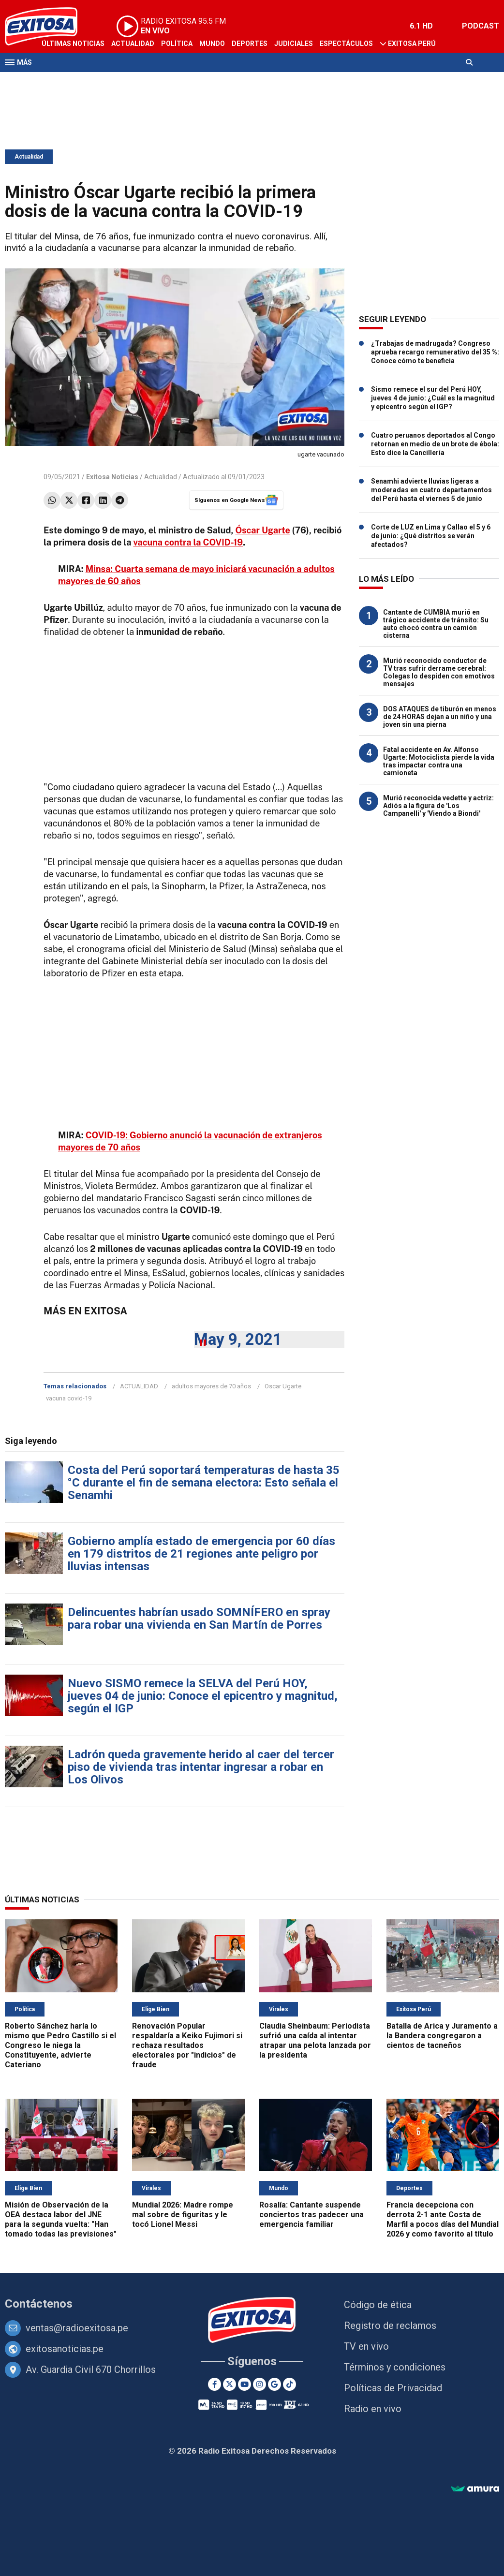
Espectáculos (346, 43)
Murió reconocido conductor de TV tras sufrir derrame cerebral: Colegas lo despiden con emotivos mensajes (439, 672)
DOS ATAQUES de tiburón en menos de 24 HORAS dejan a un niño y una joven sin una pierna (439, 716)
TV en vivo (366, 2346)
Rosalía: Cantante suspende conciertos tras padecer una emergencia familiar (311, 2214)
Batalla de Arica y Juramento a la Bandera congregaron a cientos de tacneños (442, 2035)
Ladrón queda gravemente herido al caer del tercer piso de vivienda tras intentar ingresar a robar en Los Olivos (201, 1767)
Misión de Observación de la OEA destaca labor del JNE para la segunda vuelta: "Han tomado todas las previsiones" (61, 2219)
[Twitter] (229, 2384)
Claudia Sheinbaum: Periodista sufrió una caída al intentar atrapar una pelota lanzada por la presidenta (315, 2040)
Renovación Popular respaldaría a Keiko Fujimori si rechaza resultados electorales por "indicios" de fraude (187, 2045)
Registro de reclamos (390, 2325)
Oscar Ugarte (283, 1386)
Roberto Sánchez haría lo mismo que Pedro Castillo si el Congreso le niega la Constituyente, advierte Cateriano (60, 2045)
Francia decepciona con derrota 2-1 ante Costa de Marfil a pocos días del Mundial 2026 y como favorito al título (442, 2219)
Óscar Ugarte (263, 530)
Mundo (212, 43)
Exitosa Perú (412, 43)
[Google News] (274, 2384)
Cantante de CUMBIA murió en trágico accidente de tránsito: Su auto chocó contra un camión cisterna (436, 623)
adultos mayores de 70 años (211, 1386)
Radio (97, 81)
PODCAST (480, 25)
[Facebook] (214, 2384)
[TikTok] (289, 2384)
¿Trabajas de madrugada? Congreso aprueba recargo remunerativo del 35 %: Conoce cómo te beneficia (435, 352)
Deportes (249, 43)
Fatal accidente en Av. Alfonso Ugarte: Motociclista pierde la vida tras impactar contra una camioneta (438, 761)
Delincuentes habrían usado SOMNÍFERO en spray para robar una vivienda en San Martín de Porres (199, 1618)
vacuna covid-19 (68, 1398)
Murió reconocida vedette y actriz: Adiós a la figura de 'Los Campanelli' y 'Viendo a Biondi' (438, 805)
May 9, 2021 (238, 1339)
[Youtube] (244, 2384)
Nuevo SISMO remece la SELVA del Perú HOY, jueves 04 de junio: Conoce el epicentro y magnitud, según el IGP (203, 1696)
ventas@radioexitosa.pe (77, 2328)
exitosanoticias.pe (65, 2349)
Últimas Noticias (73, 43)
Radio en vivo (372, 2408)
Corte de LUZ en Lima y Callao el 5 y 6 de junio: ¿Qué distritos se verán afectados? (430, 535)
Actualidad (132, 43)
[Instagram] (259, 2384)
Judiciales (293, 43)
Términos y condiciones (394, 2367)
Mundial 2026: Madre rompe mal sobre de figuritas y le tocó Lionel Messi (182, 2214)
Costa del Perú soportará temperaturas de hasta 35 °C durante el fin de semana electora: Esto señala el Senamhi (204, 1482)
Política (177, 43)
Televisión (61, 81)
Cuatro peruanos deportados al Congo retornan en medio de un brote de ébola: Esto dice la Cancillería (435, 443)
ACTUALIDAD (139, 1386)
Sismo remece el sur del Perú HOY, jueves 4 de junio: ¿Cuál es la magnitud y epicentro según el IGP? (433, 398)
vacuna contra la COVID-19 (188, 542)
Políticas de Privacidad (393, 2388)
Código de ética (378, 2305)
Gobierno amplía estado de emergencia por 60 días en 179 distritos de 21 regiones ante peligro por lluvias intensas (201, 1553)
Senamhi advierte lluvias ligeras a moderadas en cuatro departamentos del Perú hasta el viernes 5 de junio (431, 489)
